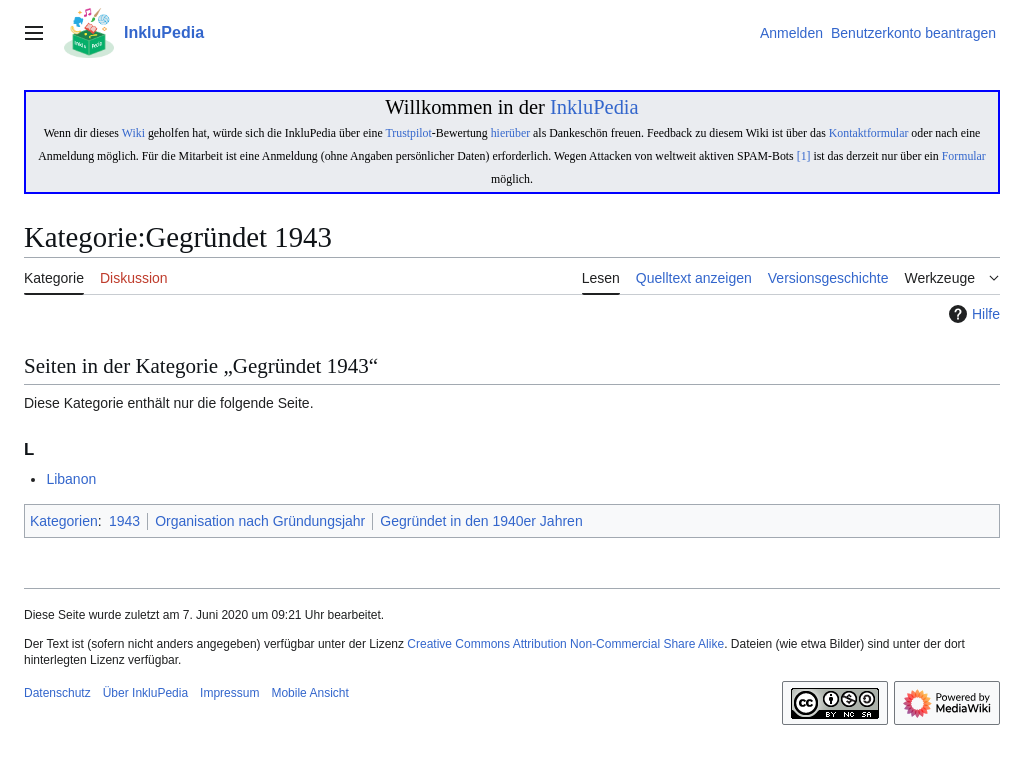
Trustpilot (408, 133)
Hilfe (972, 314)
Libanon (71, 479)
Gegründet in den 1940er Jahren (481, 521)
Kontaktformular (869, 133)
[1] (804, 156)
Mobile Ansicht (309, 693)
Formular (964, 156)
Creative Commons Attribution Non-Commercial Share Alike (565, 644)
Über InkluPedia (145, 693)
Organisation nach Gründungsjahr (260, 521)
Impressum (229, 693)
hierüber (510, 133)
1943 (124, 521)
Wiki (133, 133)
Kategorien (64, 521)
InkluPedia (594, 107)
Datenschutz (57, 693)
